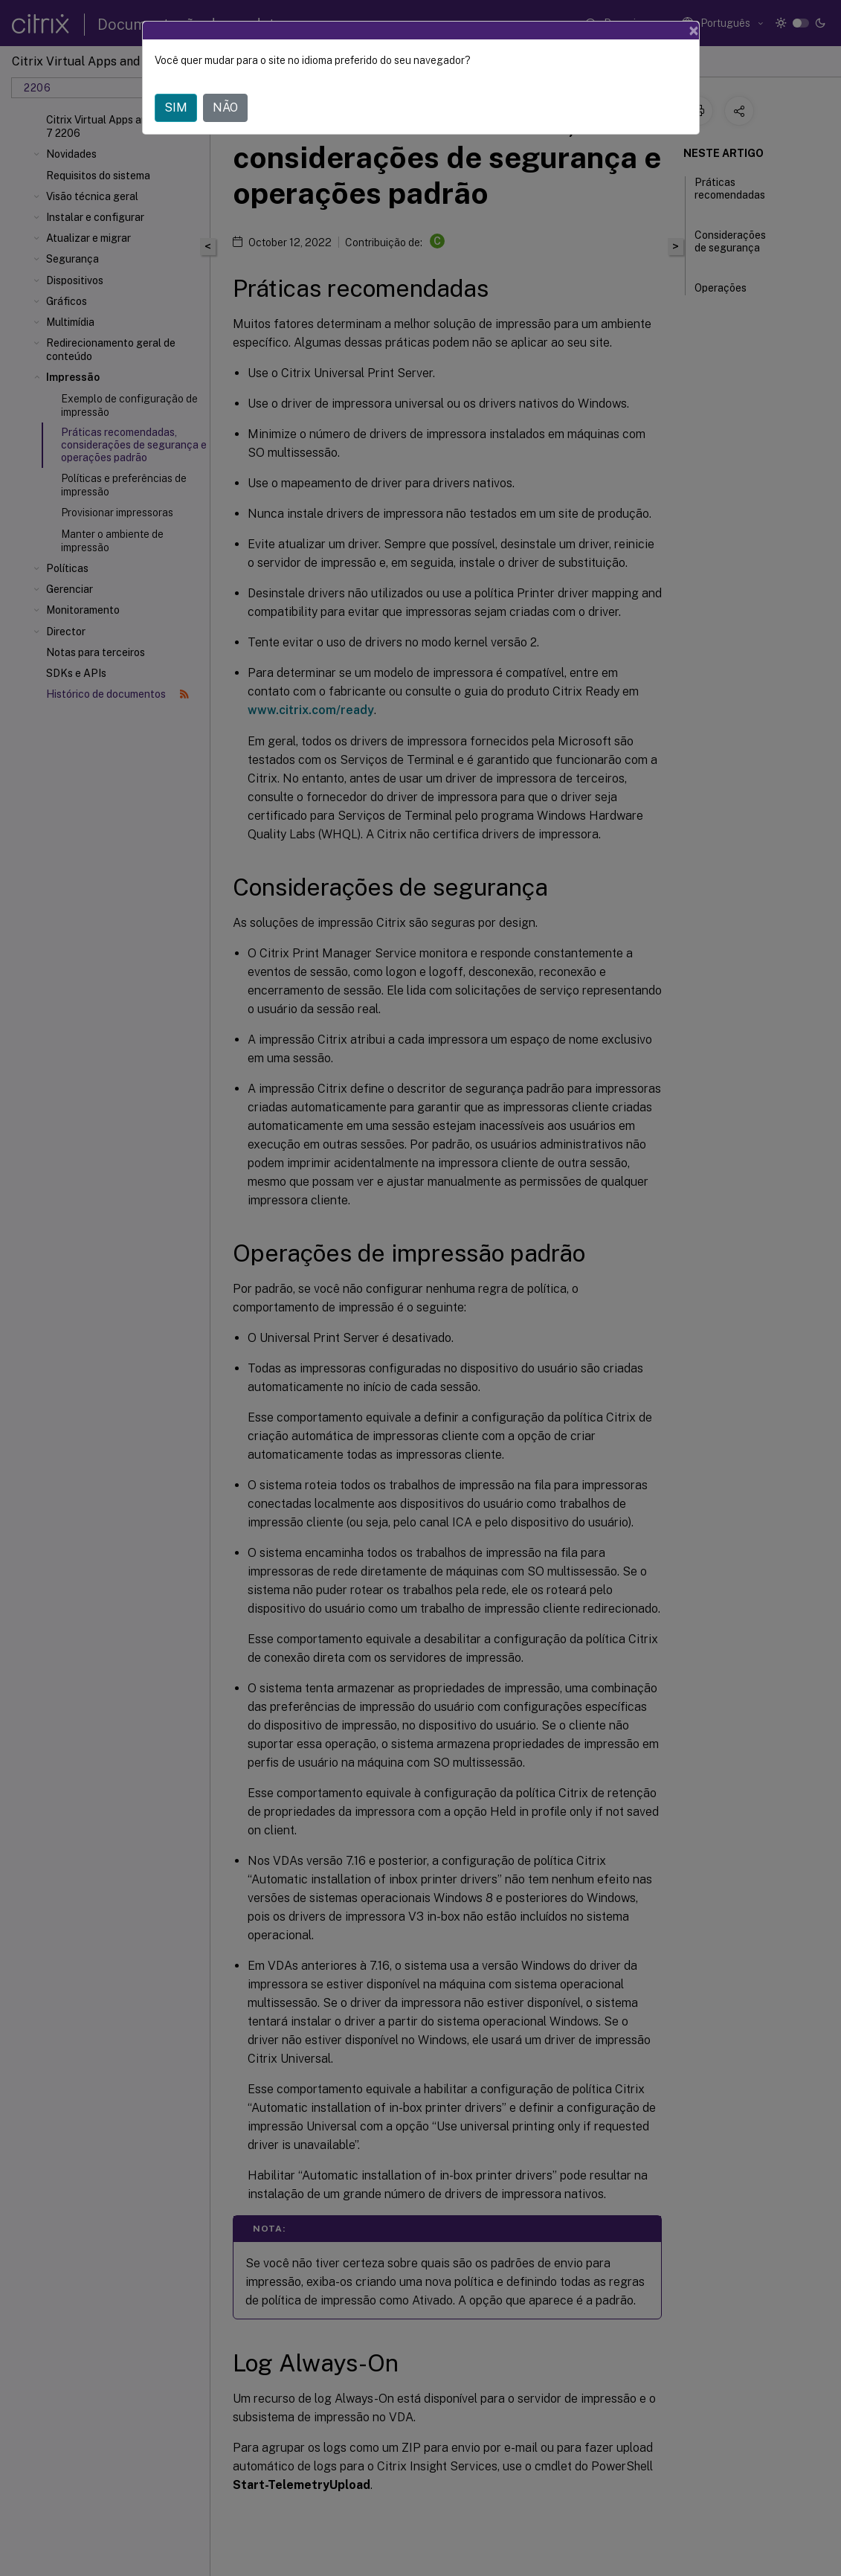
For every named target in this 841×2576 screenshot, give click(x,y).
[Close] (694, 30)
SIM (175, 107)
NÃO (225, 107)
